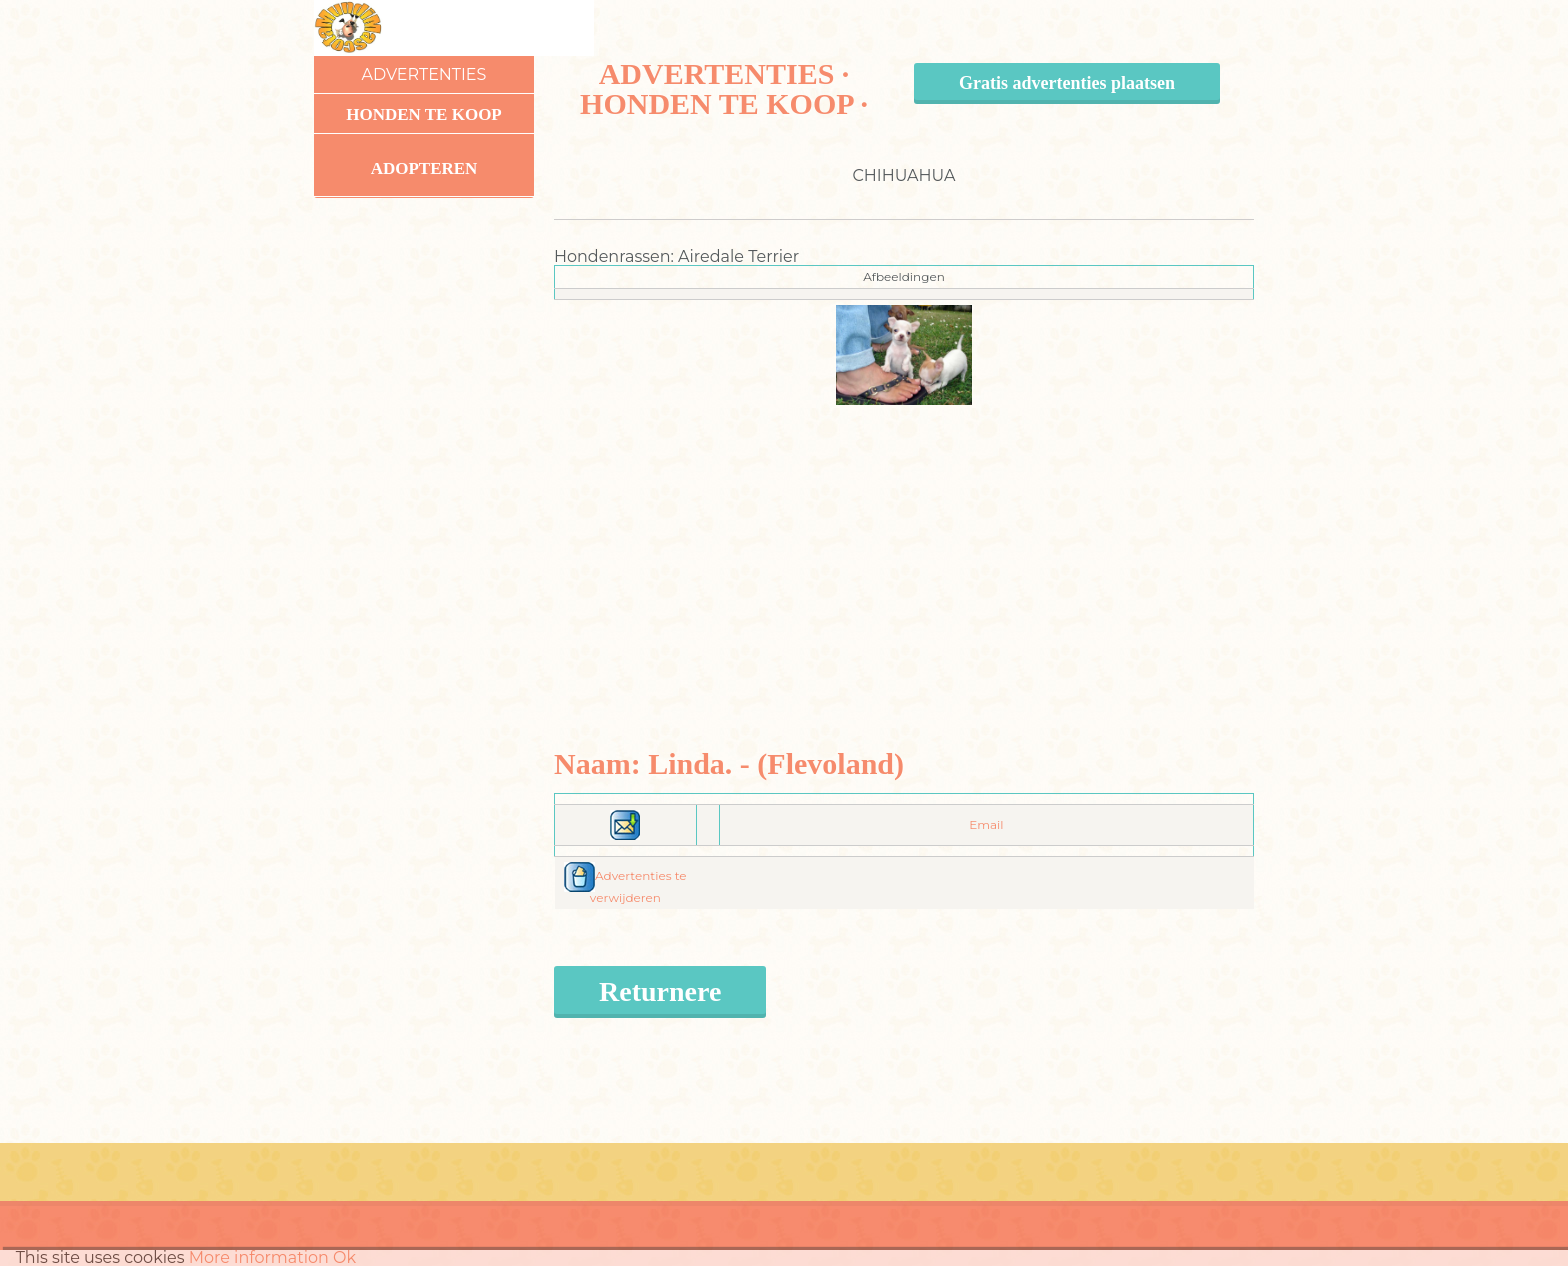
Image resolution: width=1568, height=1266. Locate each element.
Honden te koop (424, 114)
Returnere (660, 991)
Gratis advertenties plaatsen (1067, 83)
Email (986, 824)
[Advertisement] (904, 545)
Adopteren (424, 168)
